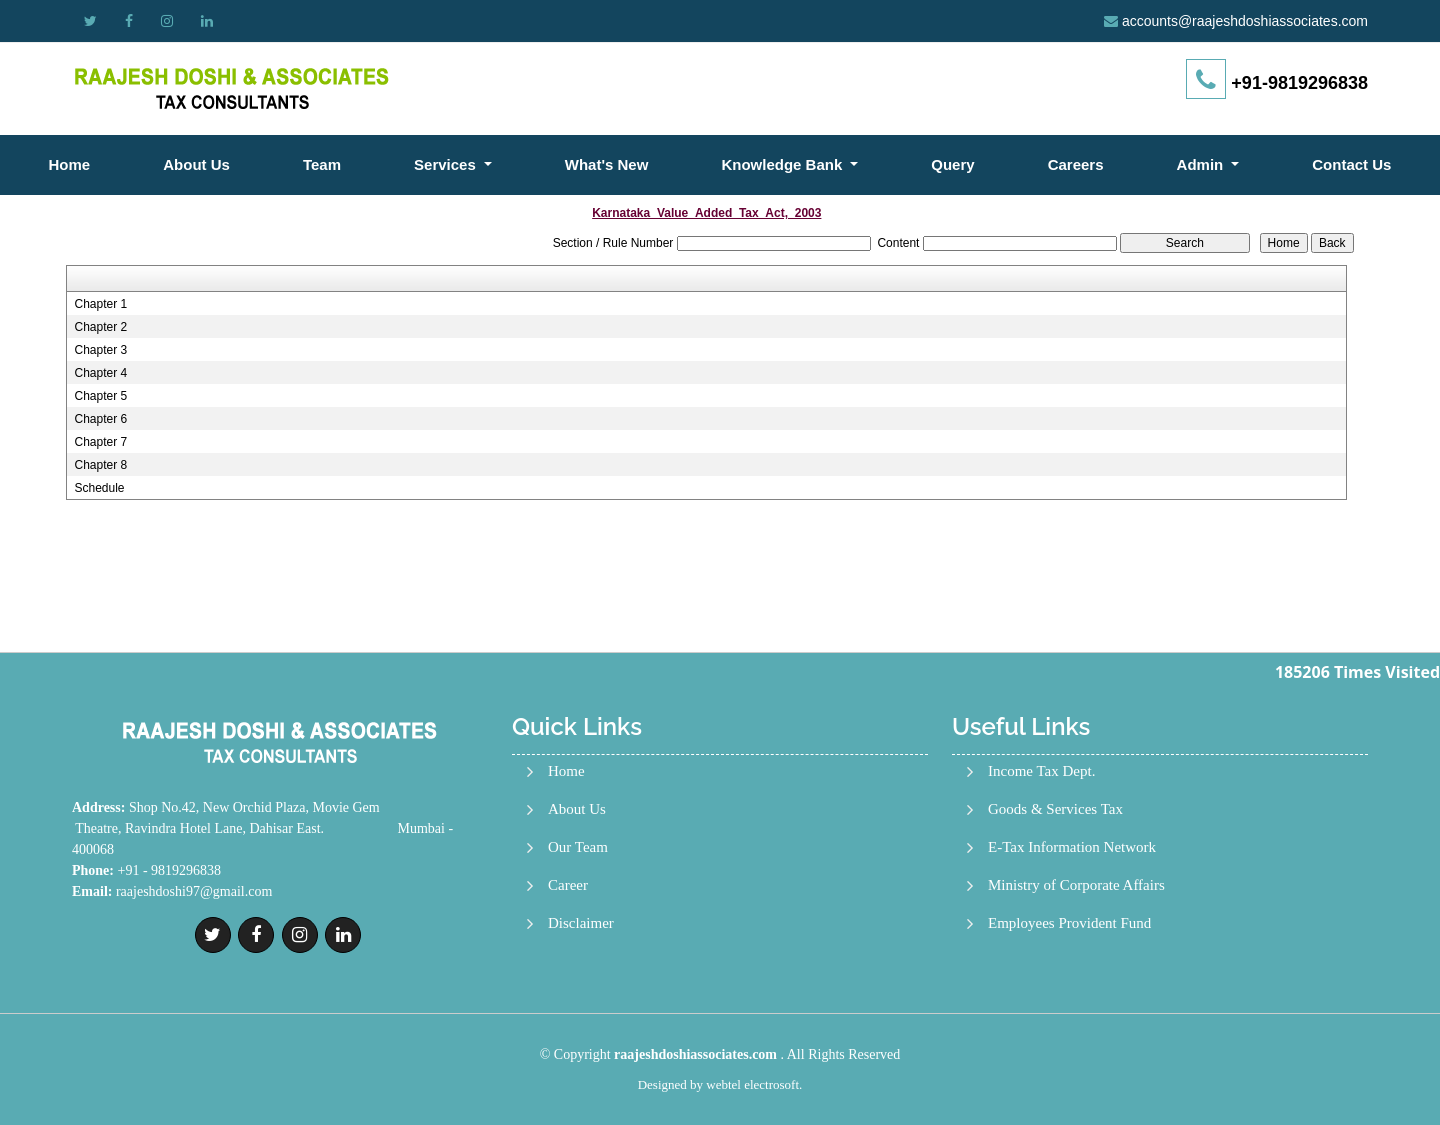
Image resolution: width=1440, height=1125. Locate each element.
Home (70, 164)
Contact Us (1351, 164)
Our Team (578, 847)
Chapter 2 (100, 327)
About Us (196, 164)
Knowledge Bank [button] (783, 164)
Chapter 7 (100, 442)
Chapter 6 (100, 419)
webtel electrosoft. (754, 1084)
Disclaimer (581, 923)
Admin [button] (1202, 164)
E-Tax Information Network (1072, 847)
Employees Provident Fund (1069, 923)
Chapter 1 (100, 304)
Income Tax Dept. (1041, 771)
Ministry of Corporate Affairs (1076, 885)
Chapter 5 (100, 396)
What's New (607, 164)
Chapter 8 (100, 465)
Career (568, 885)
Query (952, 164)
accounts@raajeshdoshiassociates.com (1245, 21)
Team (322, 164)
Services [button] (447, 164)
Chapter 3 (100, 350)
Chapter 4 (100, 373)
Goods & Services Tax (1055, 809)
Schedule (99, 488)
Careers (1076, 164)
